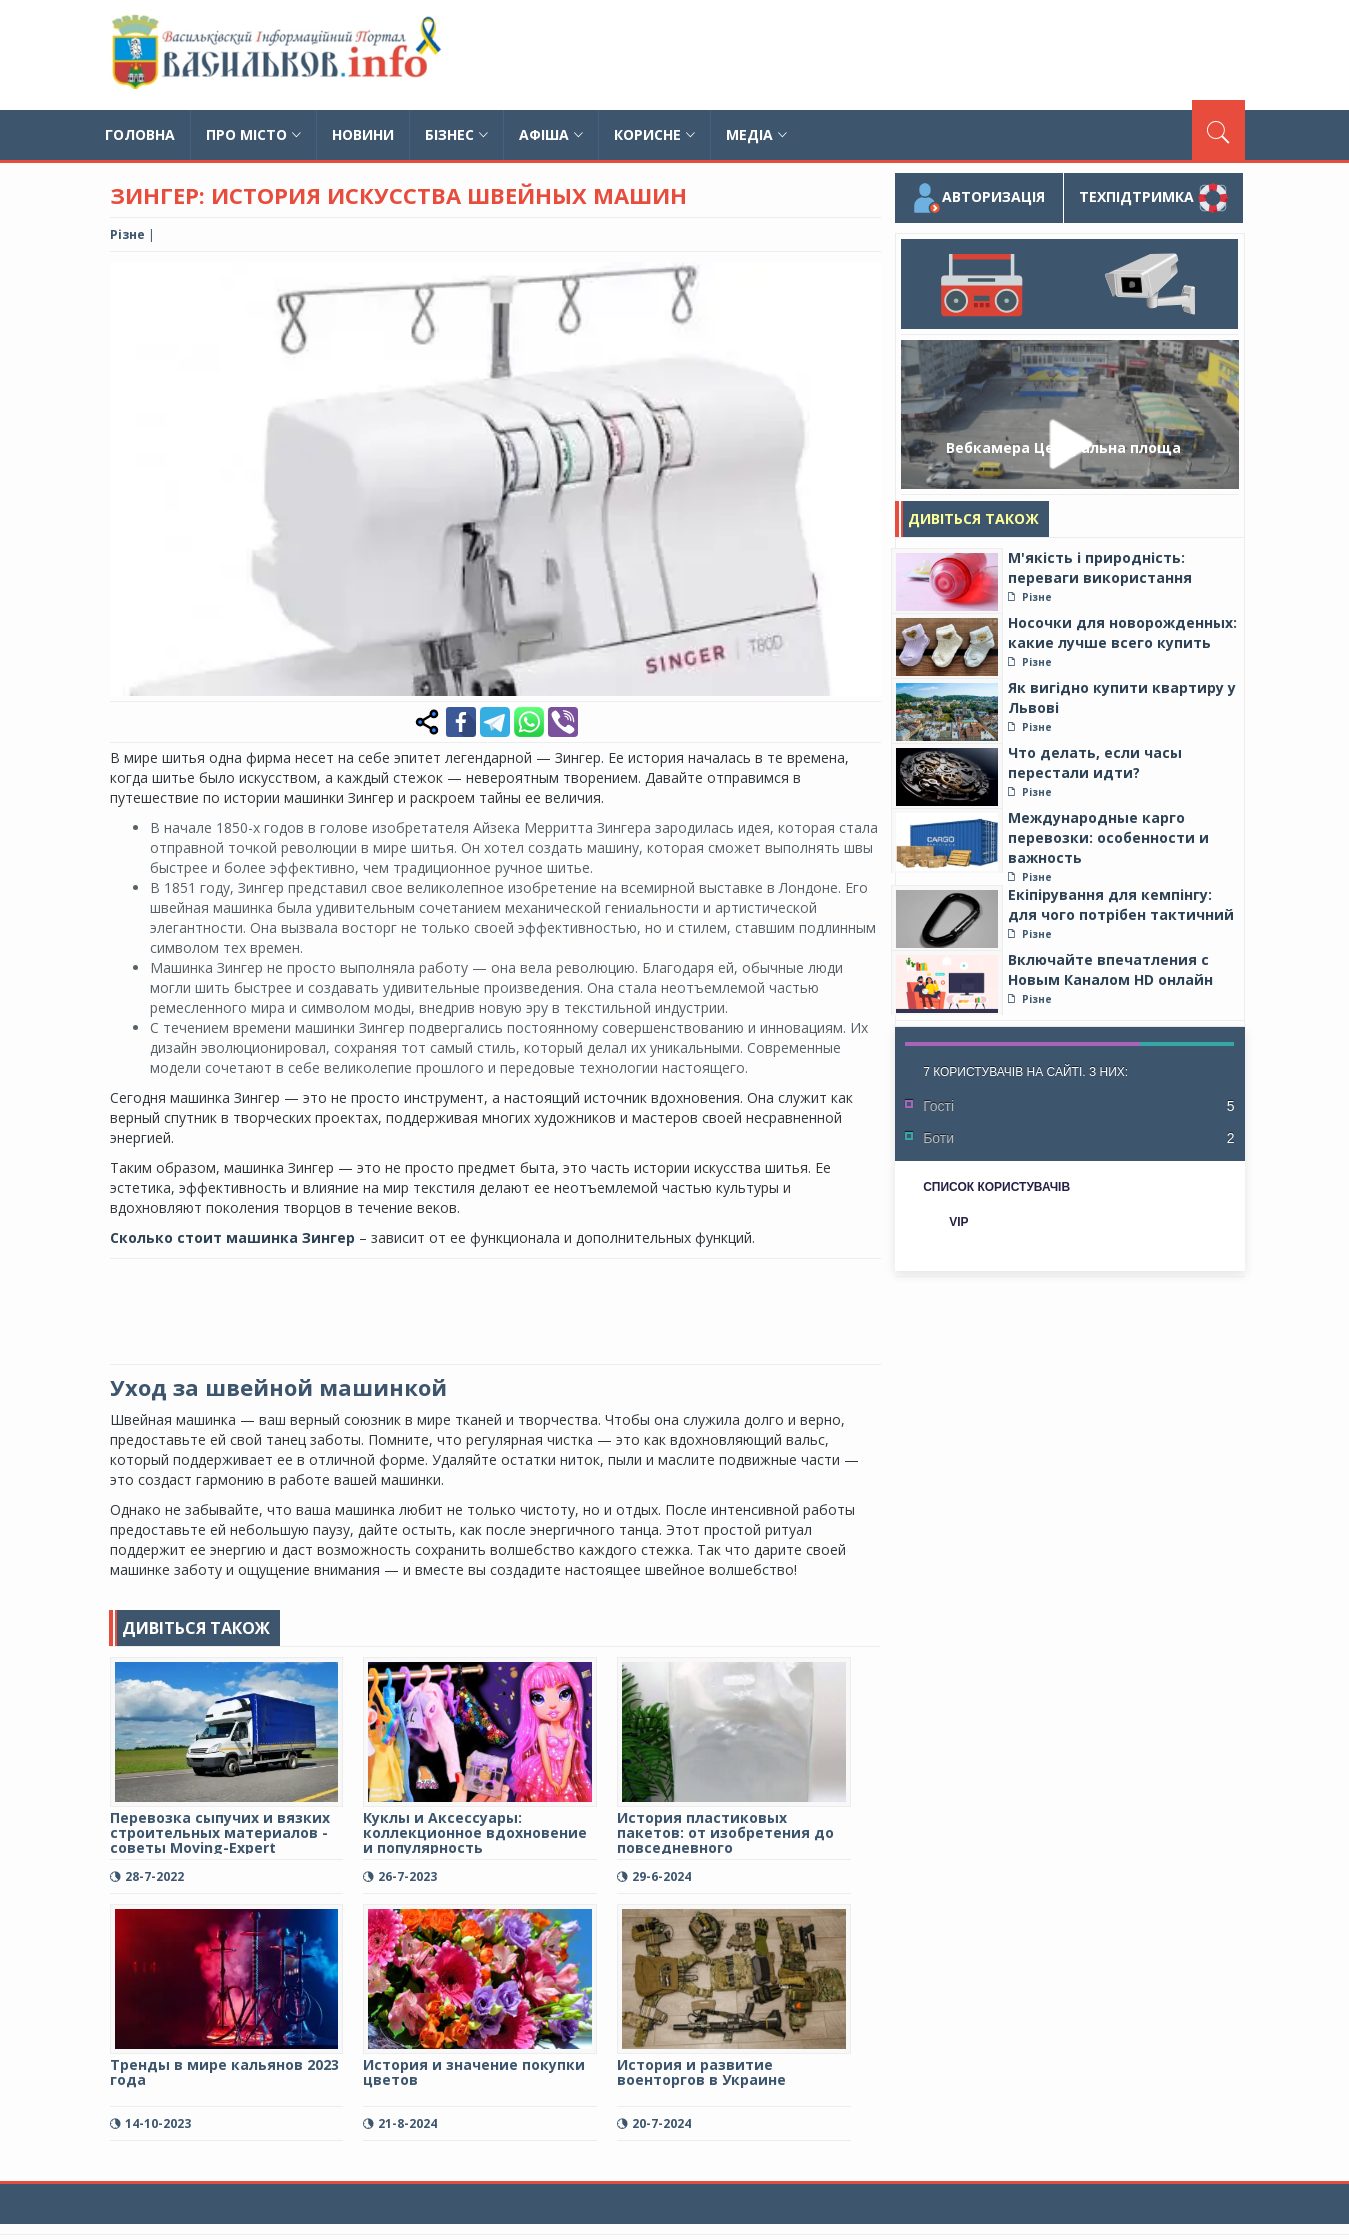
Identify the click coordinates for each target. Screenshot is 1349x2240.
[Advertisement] (881, 55)
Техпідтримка (1153, 198)
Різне (127, 234)
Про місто (253, 134)
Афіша (551, 134)
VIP (958, 1222)
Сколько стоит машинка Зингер (232, 1237)
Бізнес (456, 134)
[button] (862, 280)
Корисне (654, 134)
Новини (363, 134)
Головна (140, 134)
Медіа (756, 134)
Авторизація (978, 198)
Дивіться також (973, 518)
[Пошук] (1218, 130)
